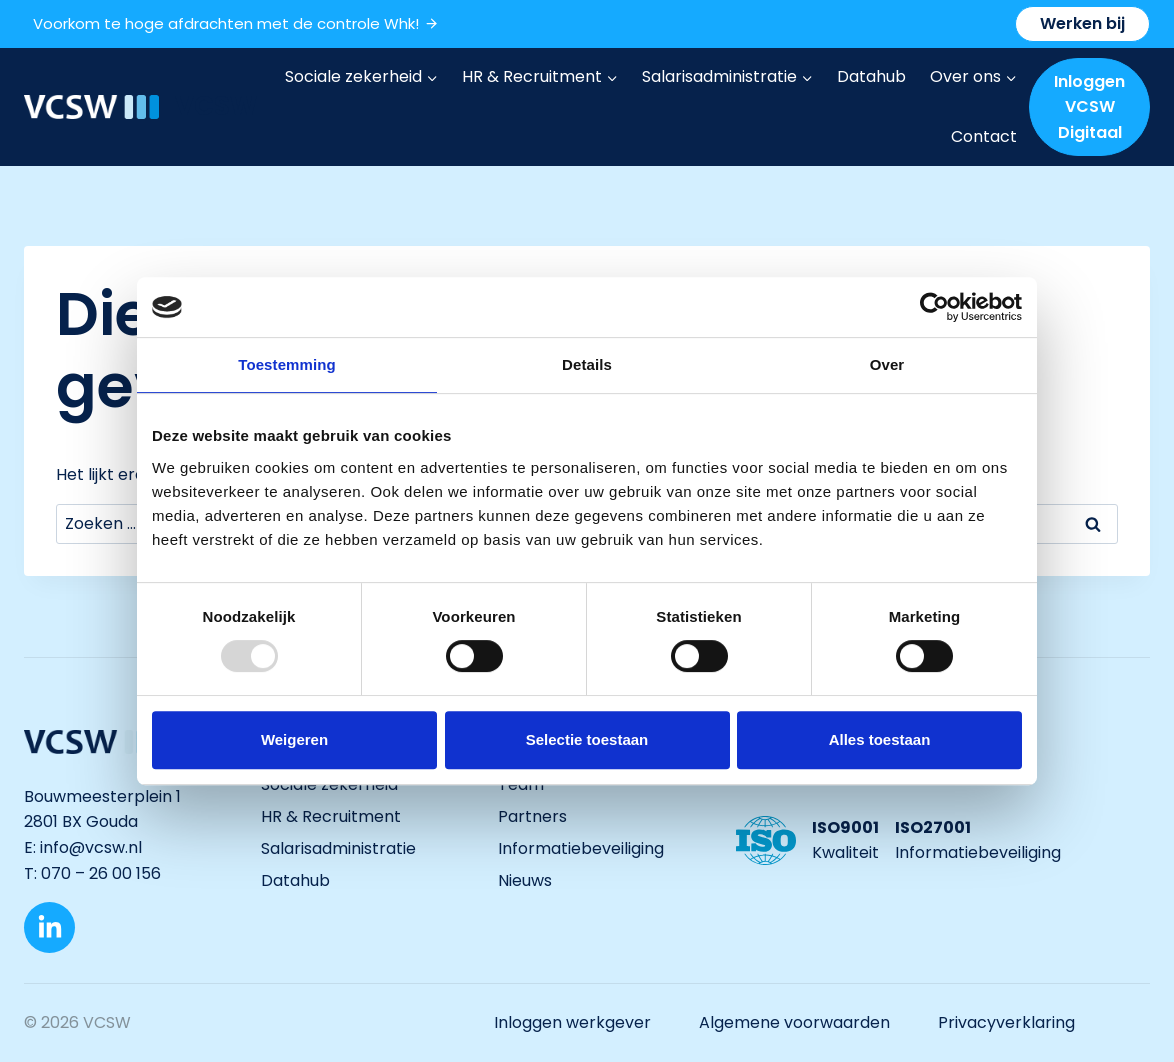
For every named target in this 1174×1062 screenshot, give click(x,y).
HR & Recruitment (331, 816)
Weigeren (294, 739)
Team (521, 784)
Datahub (871, 76)
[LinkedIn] (49, 927)
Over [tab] (887, 364)
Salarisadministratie (338, 848)
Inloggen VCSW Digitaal (1089, 107)
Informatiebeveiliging (581, 848)
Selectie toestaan (587, 739)
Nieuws (525, 880)
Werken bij (1082, 23)
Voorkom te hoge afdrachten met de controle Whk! (236, 24)
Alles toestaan (880, 739)
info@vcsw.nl (93, 847)
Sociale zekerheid (329, 784)
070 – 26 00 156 (101, 873)
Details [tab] (587, 364)
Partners (532, 816)
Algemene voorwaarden (794, 1022)
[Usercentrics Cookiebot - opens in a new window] (934, 307)
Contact (984, 136)
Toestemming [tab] (287, 364)
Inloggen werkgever (572, 1022)
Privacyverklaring (1006, 1022)
